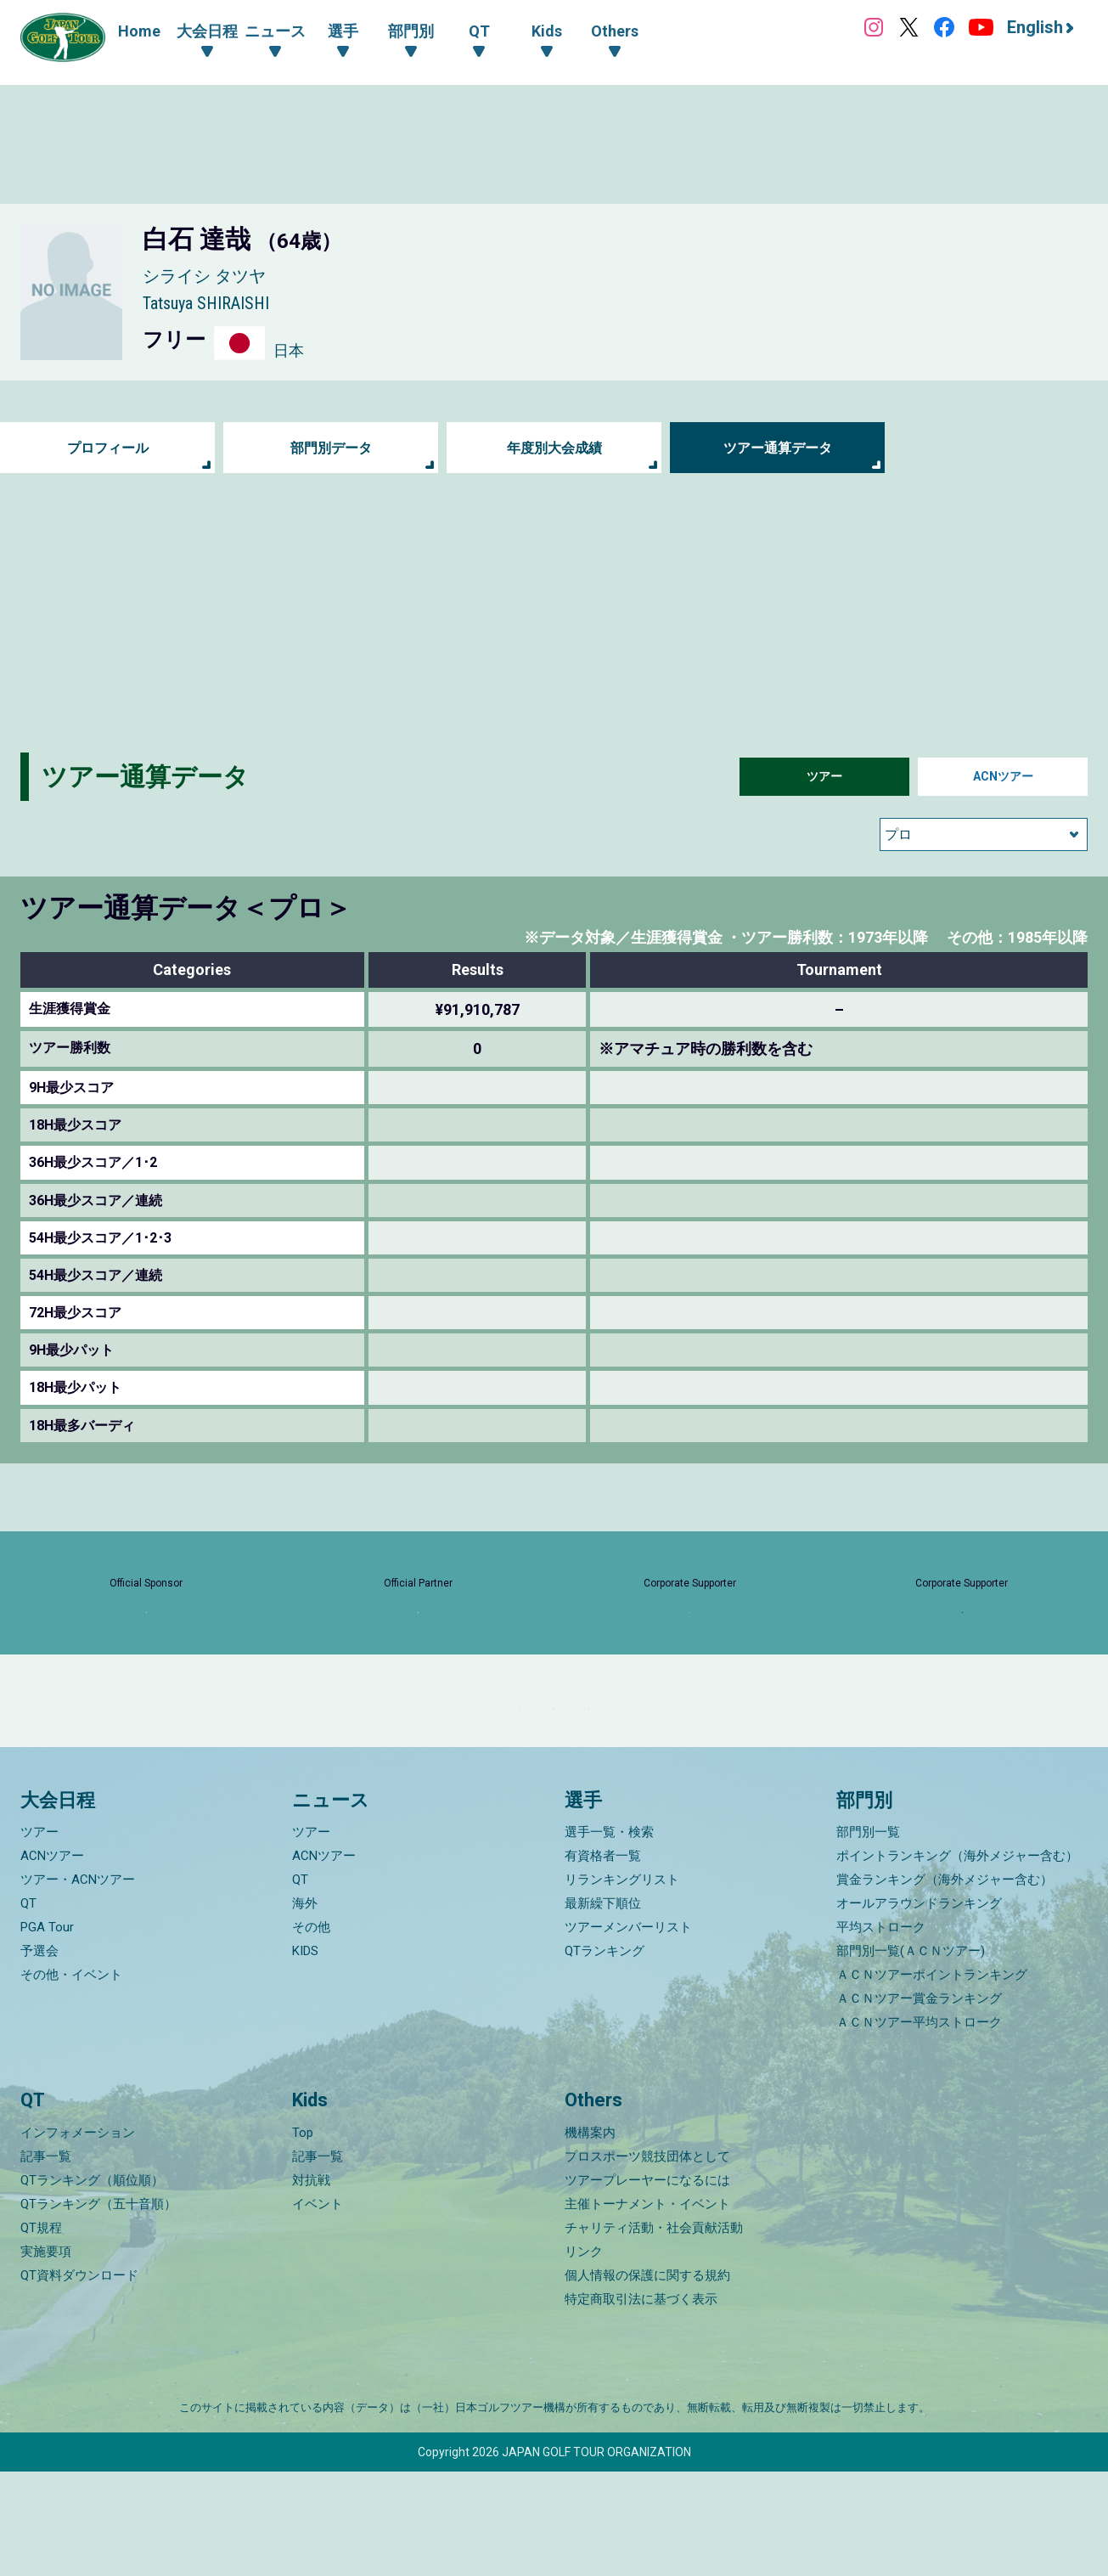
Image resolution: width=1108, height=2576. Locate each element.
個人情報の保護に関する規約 (647, 2379)
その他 (311, 2032)
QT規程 (41, 2332)
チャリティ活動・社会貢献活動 (654, 2332)
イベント (317, 2308)
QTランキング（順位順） (92, 2284)
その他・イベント (71, 2080)
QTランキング (604, 2056)
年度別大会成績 (554, 448)
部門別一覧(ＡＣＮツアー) (910, 2056)
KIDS (305, 2056)
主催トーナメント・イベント (647, 2308)
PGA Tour (47, 2032)
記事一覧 (45, 2261)
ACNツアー (1003, 777)
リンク (584, 2356)
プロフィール (108, 448)
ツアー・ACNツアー (77, 1985)
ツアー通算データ (778, 448)
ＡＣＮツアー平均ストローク (919, 2127)
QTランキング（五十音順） (98, 2308)
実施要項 (45, 2356)
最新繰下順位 (603, 2008)
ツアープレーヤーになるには (647, 2284)
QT (28, 2008)
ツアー (824, 777)
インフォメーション (77, 2237)
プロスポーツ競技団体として (647, 2261)
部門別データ (331, 448)
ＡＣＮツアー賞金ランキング (919, 2103)
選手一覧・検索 (609, 1937)
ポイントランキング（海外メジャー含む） (957, 1961)
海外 (305, 2008)
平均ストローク (880, 2032)
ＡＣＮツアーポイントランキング (931, 2080)
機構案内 (590, 2237)
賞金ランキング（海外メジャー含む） (944, 1985)
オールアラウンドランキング (919, 2008)
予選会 (39, 2056)
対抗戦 (311, 2284)
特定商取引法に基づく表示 (641, 2403)
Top (302, 2237)
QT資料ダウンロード (79, 2379)
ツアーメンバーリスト (628, 2032)
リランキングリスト (622, 1985)
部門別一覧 (868, 1937)
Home (139, 31)
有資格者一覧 (603, 1961)
